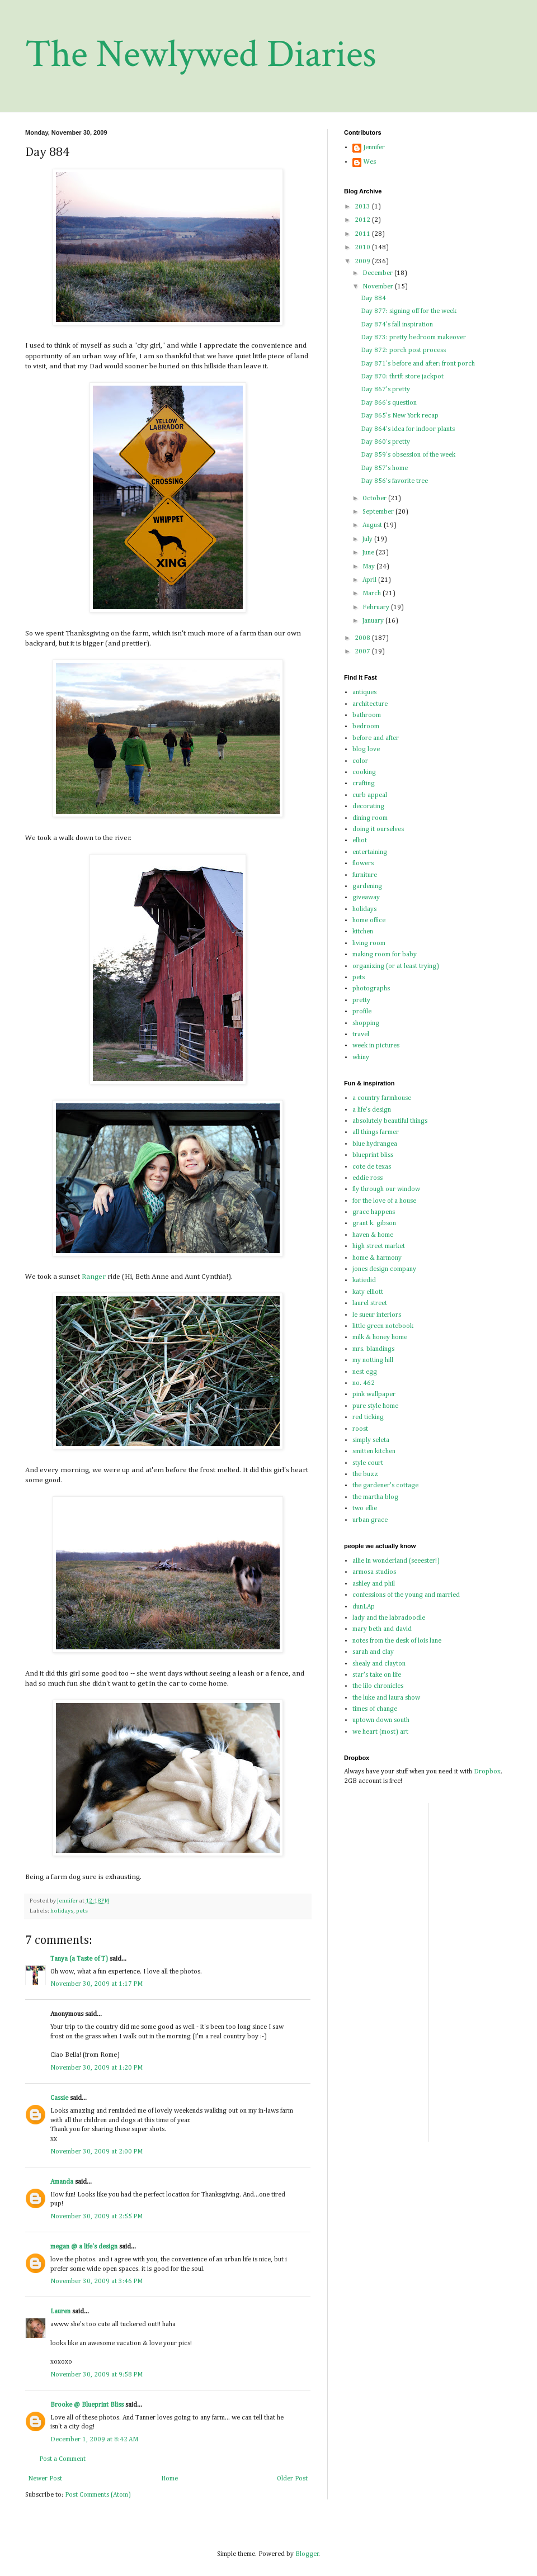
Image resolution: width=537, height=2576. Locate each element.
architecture (370, 704)
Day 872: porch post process (403, 350)
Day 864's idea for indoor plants (408, 429)
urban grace (370, 1520)
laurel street (369, 1303)
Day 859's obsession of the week (408, 455)
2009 (363, 261)
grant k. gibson (374, 1223)
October (375, 498)
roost (360, 1429)
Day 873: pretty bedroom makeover (413, 337)
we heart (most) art (380, 1732)
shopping (365, 1023)
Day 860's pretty (385, 442)
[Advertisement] (470, 1970)
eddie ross (367, 1178)
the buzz (365, 1474)
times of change (374, 1709)
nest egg (364, 1372)
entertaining (369, 852)
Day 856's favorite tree (394, 481)
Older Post (292, 2478)
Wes (370, 162)
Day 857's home (384, 468)
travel (360, 1034)
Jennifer (374, 147)
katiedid (364, 1280)
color (360, 761)
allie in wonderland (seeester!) (396, 1561)
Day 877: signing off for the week (408, 311)
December (378, 273)
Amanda (61, 2182)
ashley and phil (373, 1584)
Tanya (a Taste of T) (79, 1959)
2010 (363, 247)
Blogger (307, 2554)
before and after (375, 738)
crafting (363, 783)
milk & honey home (379, 1337)
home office (368, 920)
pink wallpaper (373, 1394)
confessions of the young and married (406, 1595)
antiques (364, 692)
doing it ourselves (378, 829)
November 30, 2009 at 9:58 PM (96, 2374)
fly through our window (386, 1189)
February (376, 607)
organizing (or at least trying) (395, 966)
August (373, 525)
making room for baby (384, 954)
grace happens (373, 1212)
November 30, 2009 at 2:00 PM (96, 2151)
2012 (363, 220)
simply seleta (370, 1440)
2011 (363, 234)
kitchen (362, 931)
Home (169, 2478)
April (370, 580)
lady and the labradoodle (388, 1618)
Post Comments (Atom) (98, 2495)
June (369, 552)
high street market (378, 1246)
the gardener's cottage (385, 1485)
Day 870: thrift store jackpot (402, 376)
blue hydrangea (374, 1144)
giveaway (366, 897)
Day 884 (373, 298)
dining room (370, 818)
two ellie (364, 1508)
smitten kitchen (373, 1451)
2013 (363, 206)
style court (367, 1463)
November (378, 286)
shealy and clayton (379, 1664)
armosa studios (374, 1572)
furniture (364, 875)
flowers (363, 863)
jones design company (384, 1269)
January (373, 621)
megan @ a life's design (83, 2246)
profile (361, 1011)
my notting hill (372, 1360)
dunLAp (363, 1607)
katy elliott (367, 1292)
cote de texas (371, 1167)
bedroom (365, 726)
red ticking (368, 1417)
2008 (363, 638)
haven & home (372, 1235)
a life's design (371, 1110)
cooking (364, 772)
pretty (361, 1000)
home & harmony (377, 1258)
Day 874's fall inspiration (397, 324)
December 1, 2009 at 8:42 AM (94, 2439)
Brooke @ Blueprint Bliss (87, 2405)
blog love (366, 749)
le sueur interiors (376, 1315)
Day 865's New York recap (400, 415)
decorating (368, 806)
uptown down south (380, 1720)
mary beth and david (382, 1629)
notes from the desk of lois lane (396, 1641)
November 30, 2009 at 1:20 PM (96, 2068)
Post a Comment (62, 2459)
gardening (367, 886)
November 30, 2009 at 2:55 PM (96, 2216)
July (368, 539)
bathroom (366, 715)
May (369, 566)
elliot (359, 840)
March (372, 593)
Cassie (59, 2098)
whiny (360, 1057)
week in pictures (375, 1045)
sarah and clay (373, 1652)
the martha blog (375, 1497)
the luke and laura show (386, 1698)
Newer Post (45, 2478)
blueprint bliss (372, 1155)
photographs (371, 988)
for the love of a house (384, 1201)
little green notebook (382, 1326)
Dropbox (487, 1771)
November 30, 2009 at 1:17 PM (96, 1984)
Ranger (94, 1276)
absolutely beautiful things (389, 1121)
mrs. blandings (373, 1349)
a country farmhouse (381, 1098)
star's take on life (376, 1675)
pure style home (375, 1406)
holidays (61, 1911)
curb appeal (369, 795)
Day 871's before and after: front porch (418, 363)
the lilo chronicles (377, 1686)
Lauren (60, 2311)
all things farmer (375, 1132)
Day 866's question (389, 403)
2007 (363, 651)
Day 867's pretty (385, 389)
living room (368, 943)
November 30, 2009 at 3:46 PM (96, 2281)
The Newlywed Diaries (200, 54)
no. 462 (363, 1383)
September (378, 512)
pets (82, 1911)
